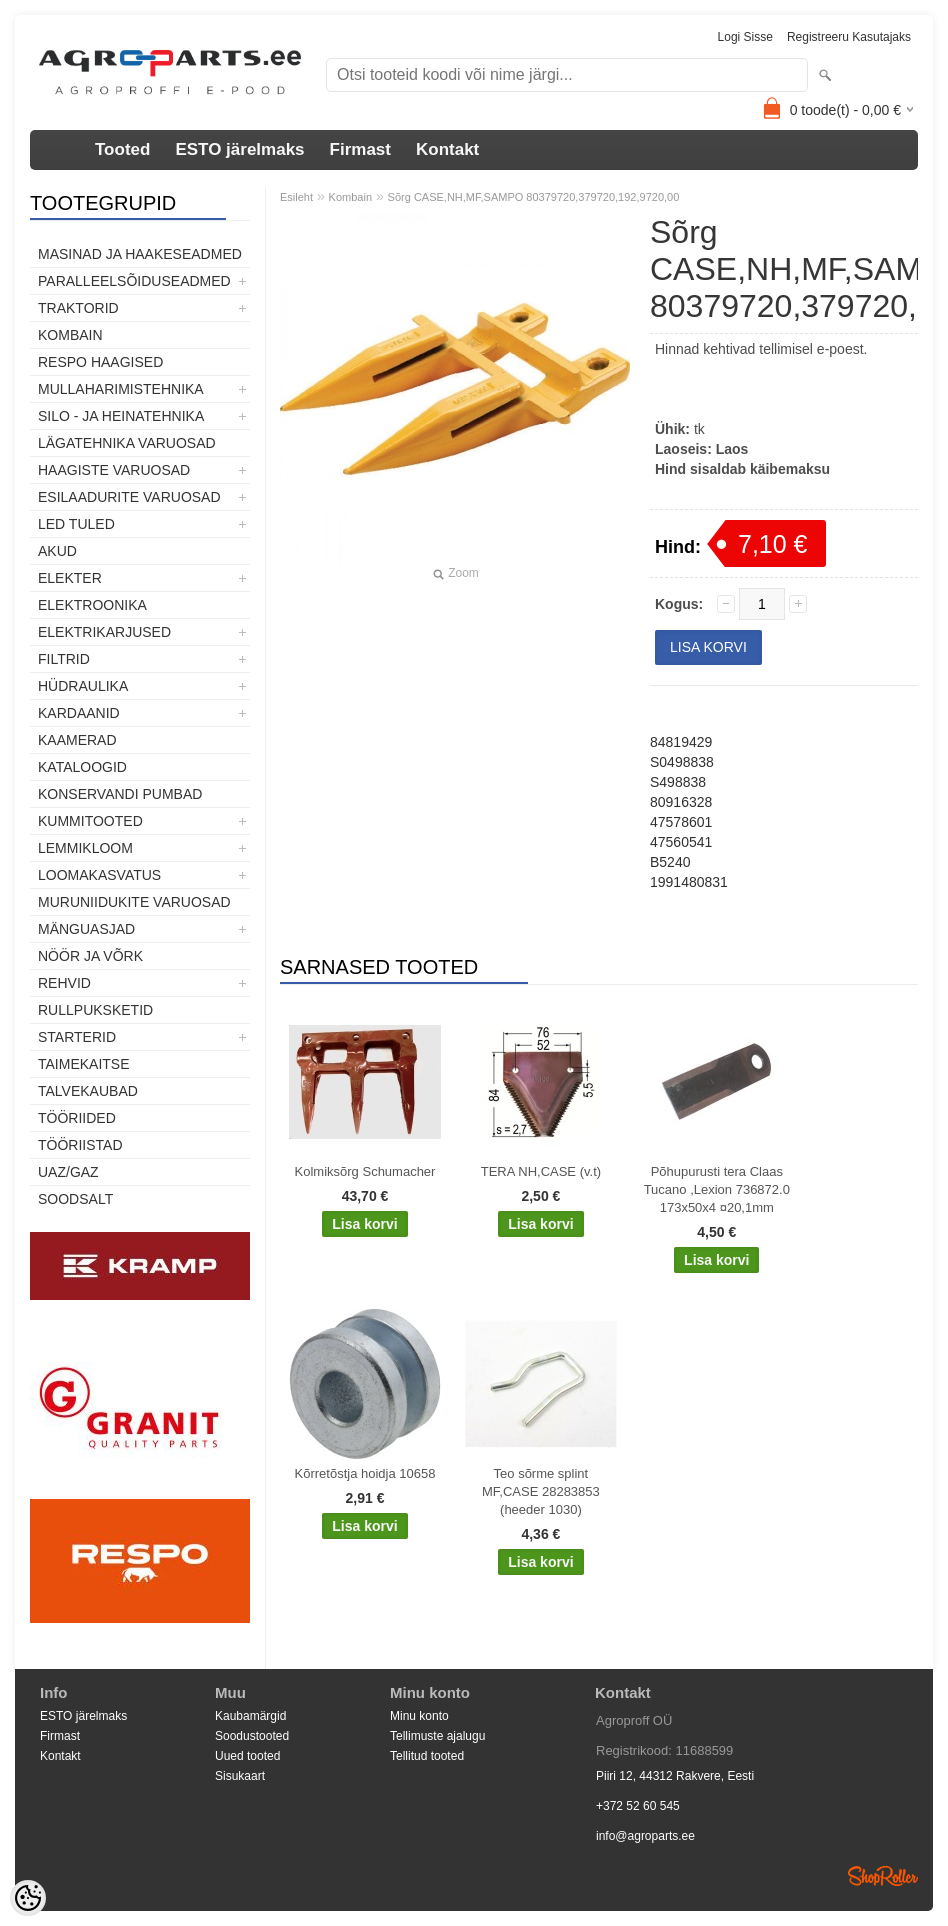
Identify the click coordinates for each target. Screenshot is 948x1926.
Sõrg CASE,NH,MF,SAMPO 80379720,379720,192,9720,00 (534, 197)
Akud (57, 551)
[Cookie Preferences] (28, 1898)
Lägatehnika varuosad (127, 443)
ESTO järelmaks (239, 149)
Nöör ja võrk (90, 956)
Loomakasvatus (99, 875)
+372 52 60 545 (638, 1806)
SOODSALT (75, 1199)
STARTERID (77, 1037)
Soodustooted (252, 1736)
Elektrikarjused (104, 632)
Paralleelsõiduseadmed (134, 281)
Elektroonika (92, 605)
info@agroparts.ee (645, 1836)
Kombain (70, 335)
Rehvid (64, 983)
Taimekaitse (84, 1064)
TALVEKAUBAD (88, 1091)
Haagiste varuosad (114, 470)
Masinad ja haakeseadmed (140, 254)
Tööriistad (80, 1145)
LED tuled (76, 524)
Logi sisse (745, 37)
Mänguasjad (86, 929)
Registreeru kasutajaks (849, 37)
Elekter (70, 578)
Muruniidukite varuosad (134, 902)
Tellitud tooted (427, 1756)
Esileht (296, 197)
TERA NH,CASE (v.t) (541, 1171)
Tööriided (77, 1118)
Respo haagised (100, 362)
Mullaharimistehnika (121, 389)
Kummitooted (90, 821)
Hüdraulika (83, 686)
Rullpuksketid (95, 1010)
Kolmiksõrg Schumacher (365, 1171)
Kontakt (447, 149)
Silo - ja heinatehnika (121, 416)
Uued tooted (247, 1756)
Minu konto (419, 1716)
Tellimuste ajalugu (437, 1736)
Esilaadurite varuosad (129, 497)
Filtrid (64, 659)
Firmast (360, 149)
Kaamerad (77, 740)
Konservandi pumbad (120, 794)
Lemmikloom (85, 848)
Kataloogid (82, 767)
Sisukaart (240, 1776)
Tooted (122, 149)
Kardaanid (79, 713)
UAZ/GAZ (68, 1172)
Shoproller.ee (883, 1876)
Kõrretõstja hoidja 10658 (365, 1473)
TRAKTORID (78, 308)
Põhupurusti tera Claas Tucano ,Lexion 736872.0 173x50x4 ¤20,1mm (717, 1189)
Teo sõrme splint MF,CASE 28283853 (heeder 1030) (541, 1491)
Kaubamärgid (250, 1716)
